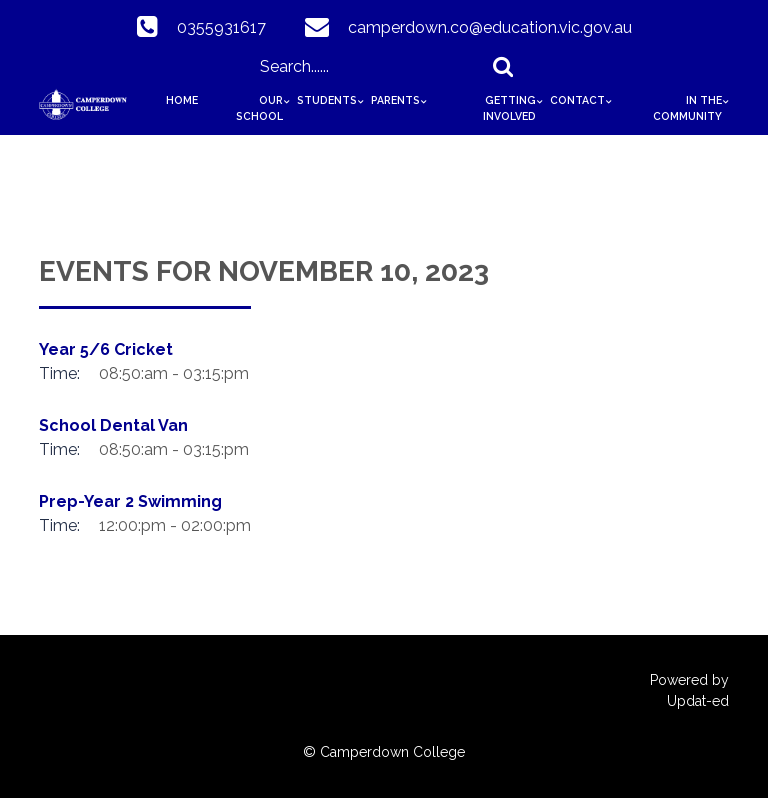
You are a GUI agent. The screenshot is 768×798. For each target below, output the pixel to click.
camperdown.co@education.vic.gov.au (490, 27)
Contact (577, 100)
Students (327, 100)
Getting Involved (509, 108)
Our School (259, 108)
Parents (395, 100)
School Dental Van (113, 425)
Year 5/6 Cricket (106, 349)
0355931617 (221, 27)
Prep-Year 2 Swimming (130, 501)
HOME (182, 100)
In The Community (687, 108)
